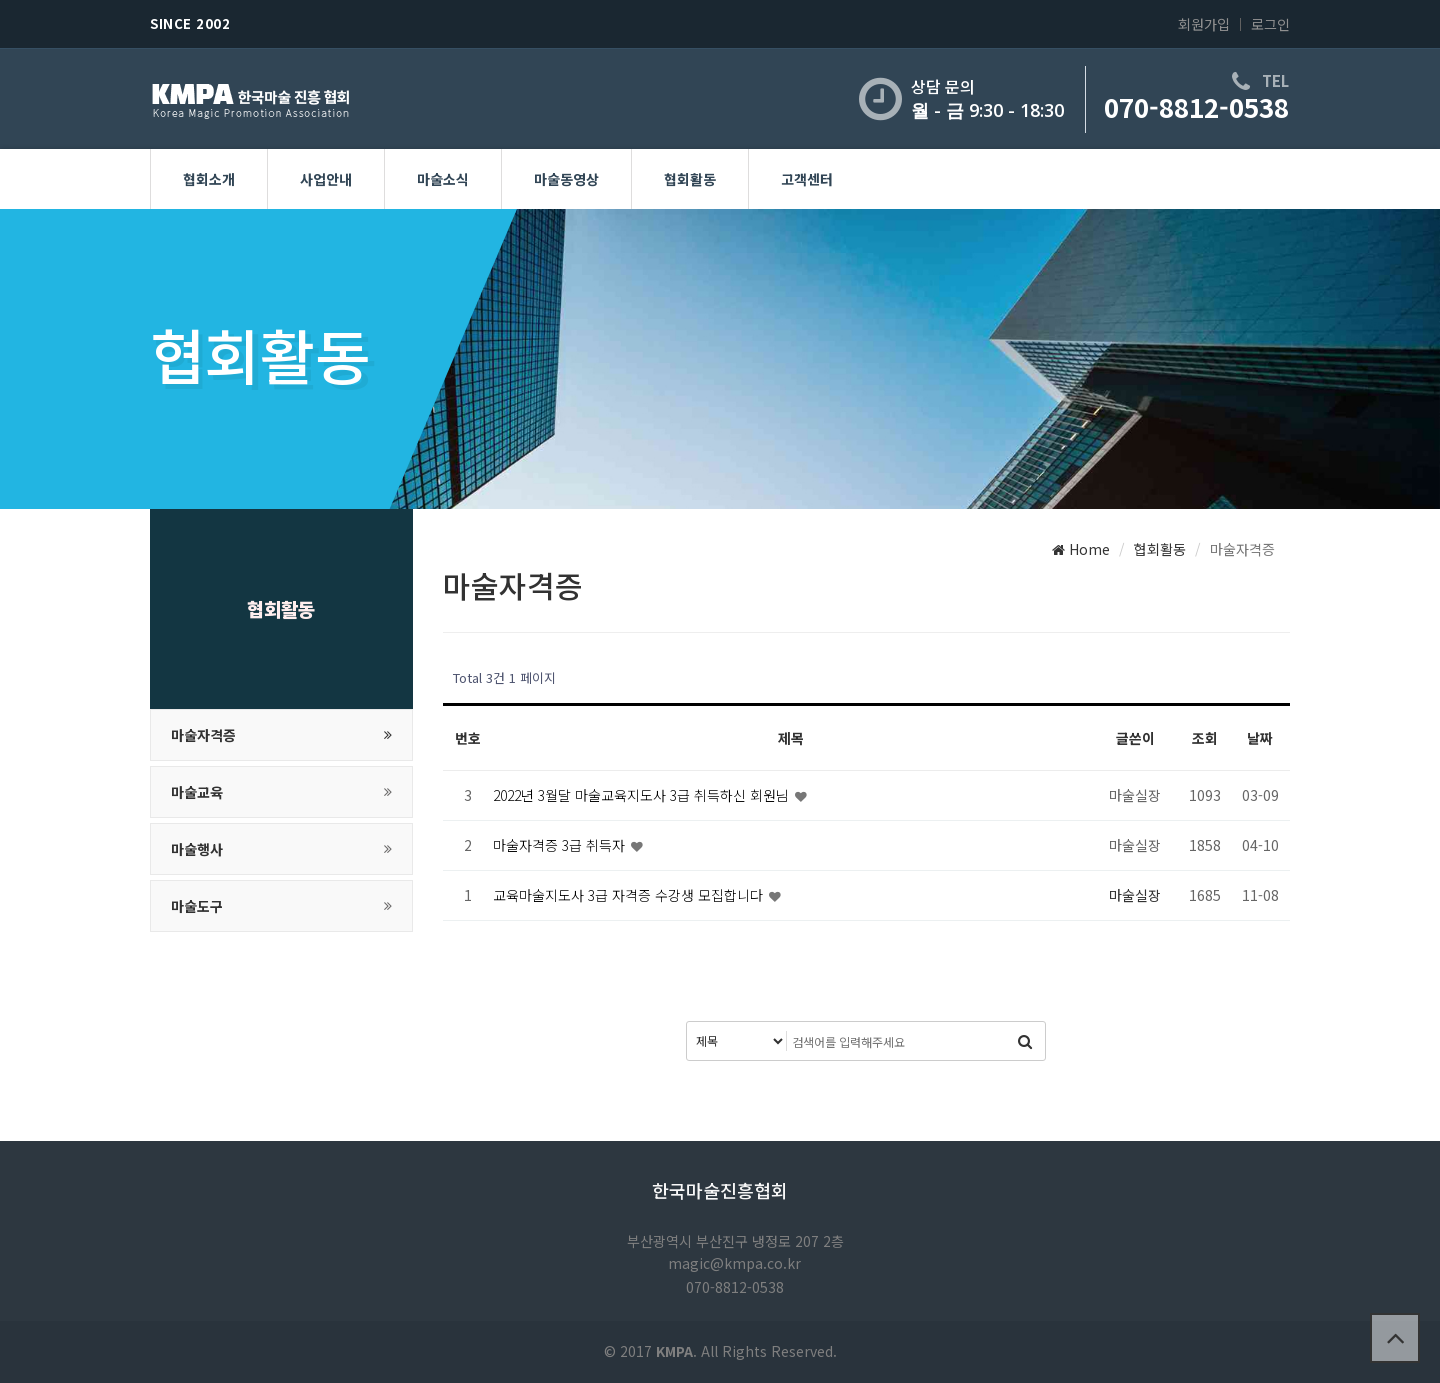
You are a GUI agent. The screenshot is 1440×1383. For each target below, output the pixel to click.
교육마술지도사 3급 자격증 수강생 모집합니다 (630, 895)
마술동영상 (566, 179)
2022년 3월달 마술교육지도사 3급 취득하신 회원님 (643, 795)
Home (1081, 549)
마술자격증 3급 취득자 (561, 845)
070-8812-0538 (1196, 106)
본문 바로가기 (0, 0)
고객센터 (807, 179)
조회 (1205, 738)
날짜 (1260, 738)
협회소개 (209, 179)
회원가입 (1204, 24)
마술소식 (443, 179)
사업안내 (326, 179)
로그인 (1270, 24)
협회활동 (690, 179)
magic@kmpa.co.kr (734, 1263)
